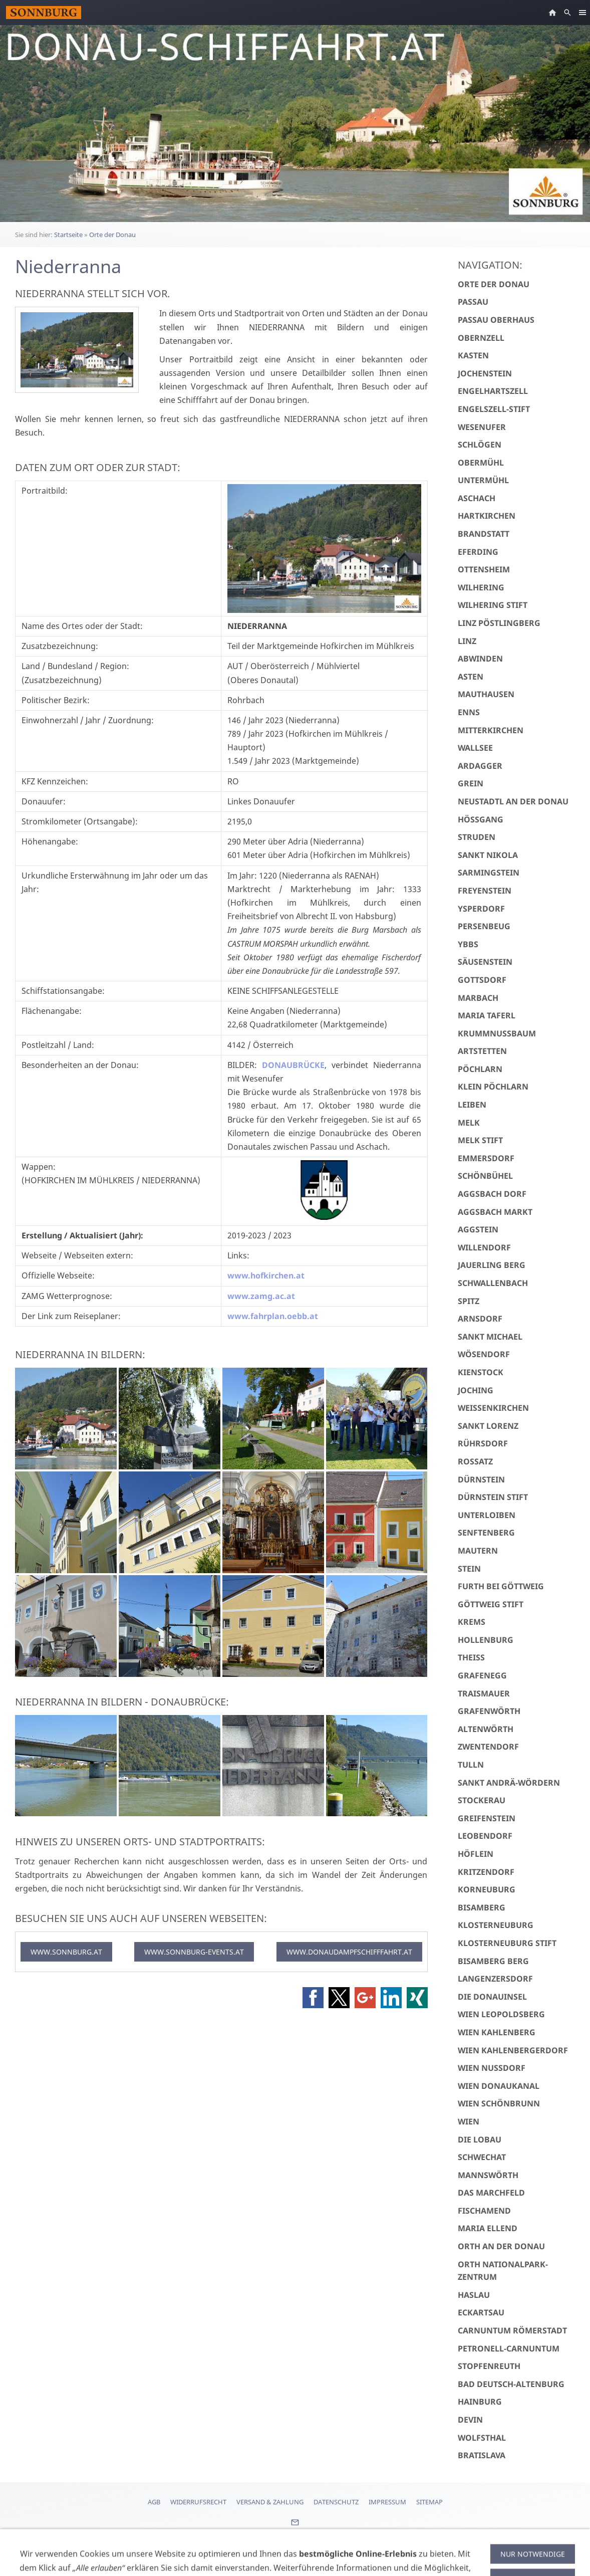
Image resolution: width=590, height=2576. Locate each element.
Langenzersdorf (495, 1978)
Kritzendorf (486, 1871)
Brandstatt (483, 533)
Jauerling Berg (491, 1264)
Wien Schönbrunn (499, 2103)
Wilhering (481, 587)
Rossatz (475, 1461)
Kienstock (480, 1372)
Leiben (472, 1104)
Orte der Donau (112, 234)
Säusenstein (485, 961)
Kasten (473, 355)
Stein (469, 1568)
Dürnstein (481, 1479)
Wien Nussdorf (491, 2067)
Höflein (475, 1853)
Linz (467, 641)
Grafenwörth (489, 1710)
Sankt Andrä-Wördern (509, 1782)
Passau (473, 301)
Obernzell (481, 337)
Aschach (476, 498)
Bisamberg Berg (493, 1961)
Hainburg (480, 2401)
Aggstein (478, 1229)
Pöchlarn (480, 1069)
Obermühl (481, 462)
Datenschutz (336, 2501)
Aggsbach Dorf (492, 1193)
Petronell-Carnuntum (508, 2348)
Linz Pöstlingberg (499, 622)
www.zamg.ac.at (261, 1296)
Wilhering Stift (492, 604)
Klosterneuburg (495, 1924)
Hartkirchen (486, 515)
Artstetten (482, 1050)
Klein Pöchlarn (493, 1086)
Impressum (387, 2501)
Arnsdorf (480, 1318)
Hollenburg (485, 1639)
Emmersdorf (486, 1158)
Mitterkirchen (490, 730)
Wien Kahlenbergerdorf (513, 2050)
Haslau (474, 2294)
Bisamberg (481, 1907)
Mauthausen (486, 694)
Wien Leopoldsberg (501, 2014)
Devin (470, 2419)
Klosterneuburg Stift (507, 1943)
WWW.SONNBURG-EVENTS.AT (194, 1952)
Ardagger (480, 765)
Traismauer (484, 1693)
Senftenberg (486, 1532)
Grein (470, 783)
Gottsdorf (482, 979)
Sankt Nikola (488, 855)
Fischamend (484, 2210)
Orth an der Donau (501, 2246)
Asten (470, 676)
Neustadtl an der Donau (513, 801)
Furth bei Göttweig (501, 1586)
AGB (154, 2501)
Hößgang (480, 819)
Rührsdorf (483, 1443)
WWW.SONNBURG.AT (66, 1952)
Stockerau (481, 1800)
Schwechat (482, 2157)
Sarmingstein (488, 872)
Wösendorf (484, 1354)
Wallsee (475, 747)
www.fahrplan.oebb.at (272, 1316)
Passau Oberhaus (496, 319)
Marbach (478, 997)
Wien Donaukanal (498, 2085)
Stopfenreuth (489, 2366)
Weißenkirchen (493, 1407)
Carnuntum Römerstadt (512, 2330)
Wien (468, 2121)
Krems (471, 1621)
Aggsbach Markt (495, 1211)
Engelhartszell (493, 390)
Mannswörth (488, 2175)
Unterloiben (486, 1515)
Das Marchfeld (491, 2192)
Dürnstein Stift (493, 1496)
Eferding (478, 551)
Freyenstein (484, 890)
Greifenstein (486, 1818)
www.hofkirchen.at (266, 1275)
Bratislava (481, 2455)
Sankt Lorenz (488, 1425)
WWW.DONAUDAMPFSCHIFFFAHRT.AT (349, 1952)
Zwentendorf (488, 1746)
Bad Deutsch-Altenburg (511, 2384)
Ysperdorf (481, 908)
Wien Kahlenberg (496, 2032)
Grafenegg (482, 1675)
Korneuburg (486, 1889)
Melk (469, 1122)
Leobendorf (485, 1835)
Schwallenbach (493, 1283)
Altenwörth (485, 1729)
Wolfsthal (482, 2437)
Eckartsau (481, 2312)
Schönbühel (485, 1175)
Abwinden (480, 658)
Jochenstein (485, 373)
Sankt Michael (490, 1336)
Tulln (471, 1764)
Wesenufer (482, 427)
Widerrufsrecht (198, 2501)
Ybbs (468, 944)
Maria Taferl (486, 1015)
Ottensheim (484, 569)
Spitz (468, 1301)
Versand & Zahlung (270, 2501)
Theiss (471, 1657)
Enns (469, 712)
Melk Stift (480, 1140)
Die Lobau (479, 2139)
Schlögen (479, 444)
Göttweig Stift (490, 1604)
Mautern (478, 1550)
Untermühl (483, 480)
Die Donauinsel (492, 1996)
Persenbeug (484, 926)
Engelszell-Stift (494, 408)
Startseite (68, 234)
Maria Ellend (487, 2228)
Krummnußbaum (497, 1033)
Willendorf (484, 1247)
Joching (475, 1390)
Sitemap (429, 2501)
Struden (476, 836)
